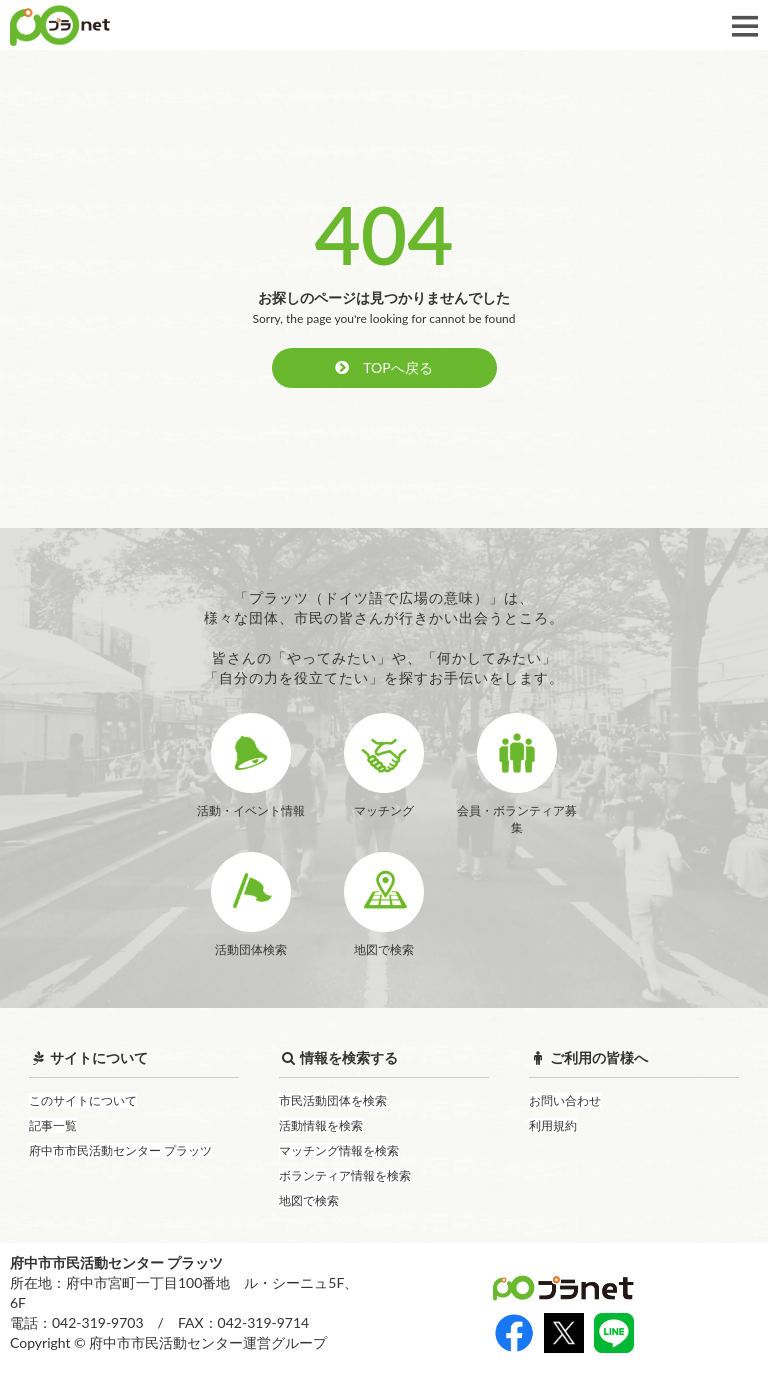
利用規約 (553, 1125)
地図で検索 (309, 1200)
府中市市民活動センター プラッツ (120, 1150)
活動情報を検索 (321, 1125)
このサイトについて (83, 1100)
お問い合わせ (565, 1100)
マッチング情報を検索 (339, 1150)
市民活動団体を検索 (333, 1100)
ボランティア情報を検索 (345, 1175)
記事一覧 (53, 1125)
